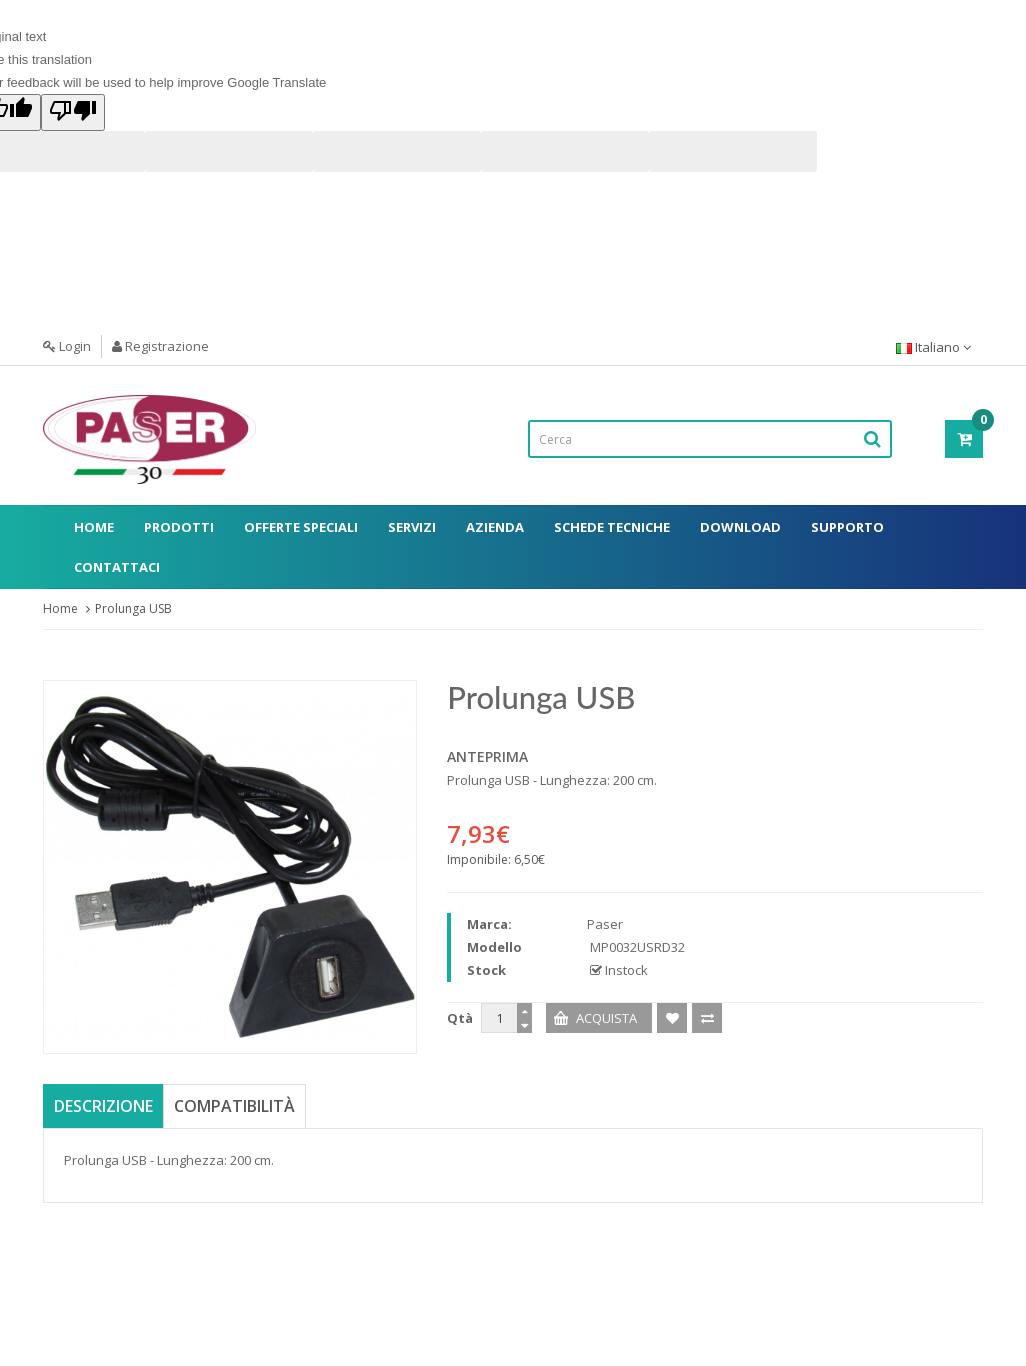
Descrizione (103, 1106)
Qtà (460, 1018)
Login (67, 346)
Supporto (847, 527)
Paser (605, 924)
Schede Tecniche (612, 527)
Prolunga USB (133, 608)
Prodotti (179, 527)
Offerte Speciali (301, 527)
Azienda (495, 527)
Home (94, 527)
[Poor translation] (73, 112)
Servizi (412, 527)
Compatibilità (234, 1106)
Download (740, 527)
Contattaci (117, 567)
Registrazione (160, 346)
